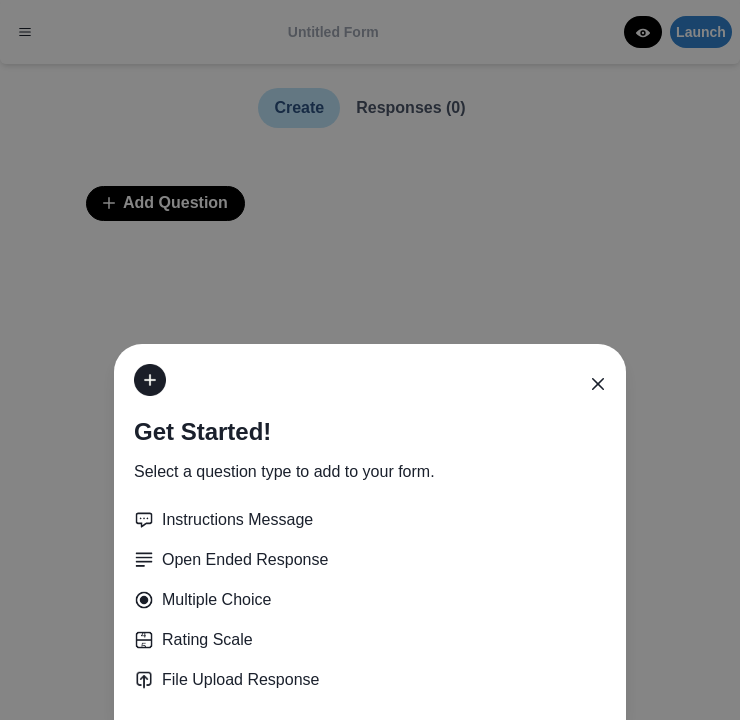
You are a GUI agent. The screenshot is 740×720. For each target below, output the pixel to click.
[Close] (598, 384)
